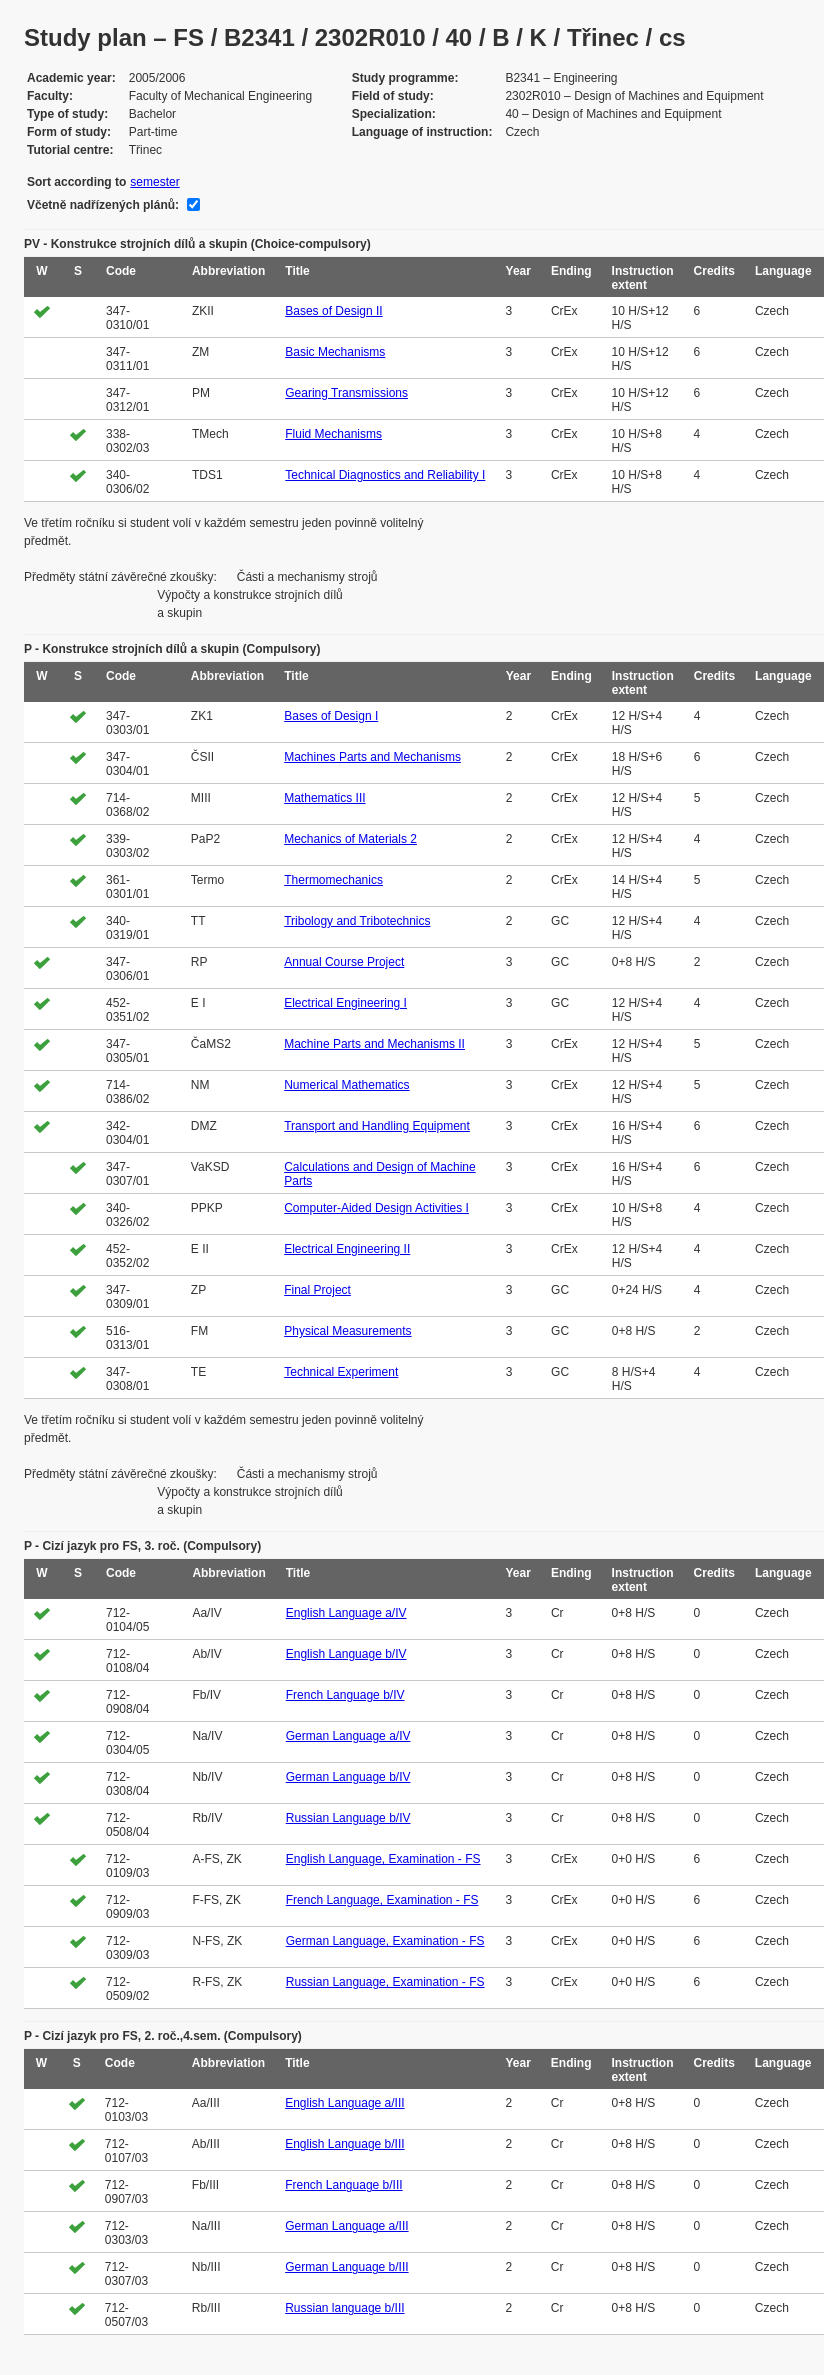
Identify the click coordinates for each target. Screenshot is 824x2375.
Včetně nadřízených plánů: (103, 205)
